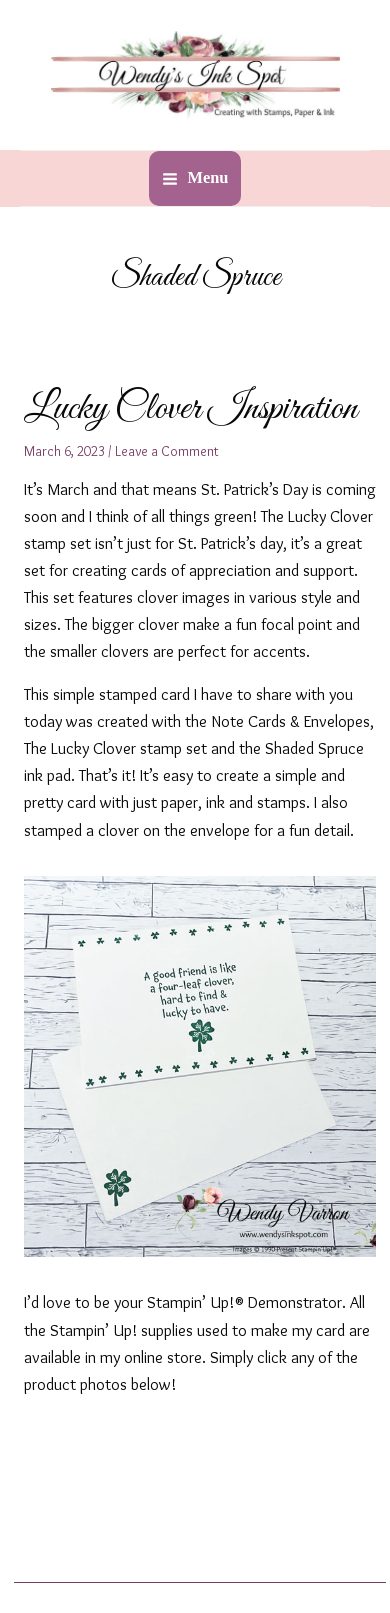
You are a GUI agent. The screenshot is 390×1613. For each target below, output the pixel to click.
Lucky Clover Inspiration (190, 409)
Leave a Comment (167, 451)
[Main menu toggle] (194, 178)
